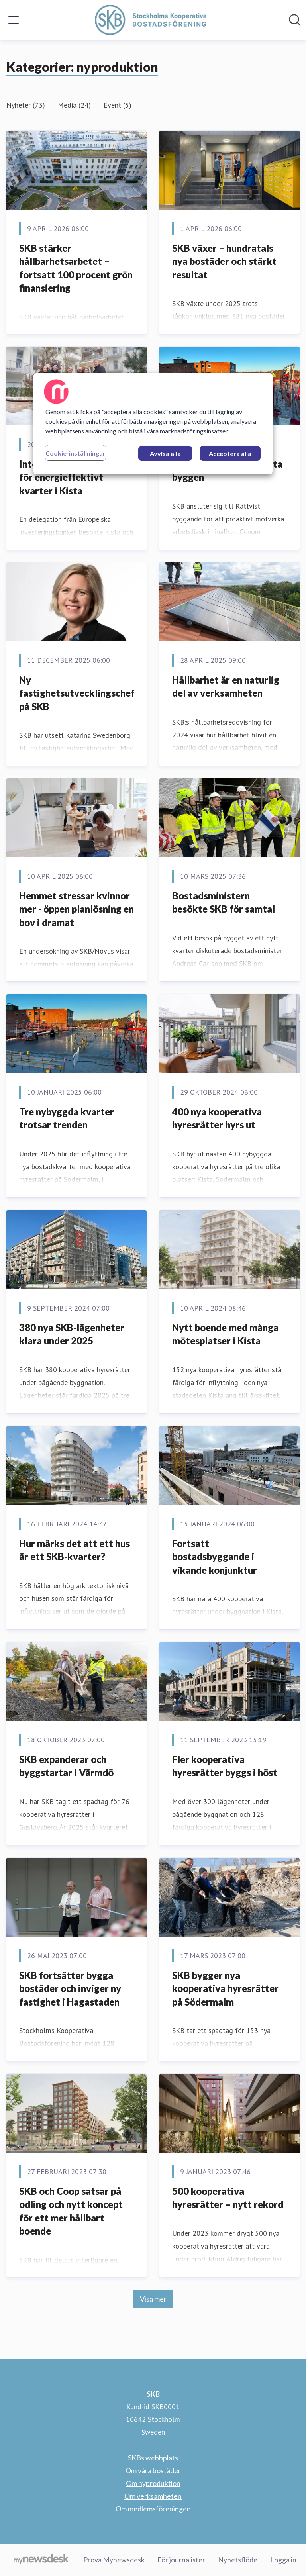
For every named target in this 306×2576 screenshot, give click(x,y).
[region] (153, 423)
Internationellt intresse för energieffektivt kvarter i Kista (70, 477)
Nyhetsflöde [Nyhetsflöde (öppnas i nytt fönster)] (237, 2559)
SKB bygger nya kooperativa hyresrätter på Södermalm (225, 1988)
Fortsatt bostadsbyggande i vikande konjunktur (214, 1557)
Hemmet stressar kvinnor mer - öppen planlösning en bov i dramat (76, 909)
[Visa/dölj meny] (13, 20)
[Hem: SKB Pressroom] (150, 20)
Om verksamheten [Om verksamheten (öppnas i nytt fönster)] (153, 2496)
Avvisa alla (165, 453)
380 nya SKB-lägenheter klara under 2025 (71, 1334)
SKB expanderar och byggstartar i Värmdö (66, 1766)
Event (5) (117, 105)
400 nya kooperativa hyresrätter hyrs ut (217, 1118)
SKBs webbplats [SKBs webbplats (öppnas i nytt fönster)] (153, 2457)
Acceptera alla (230, 453)
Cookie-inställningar (75, 453)
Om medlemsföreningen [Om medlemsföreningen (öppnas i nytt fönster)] (153, 2508)
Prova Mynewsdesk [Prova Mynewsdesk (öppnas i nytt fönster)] (114, 2559)
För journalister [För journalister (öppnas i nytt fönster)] (181, 2559)
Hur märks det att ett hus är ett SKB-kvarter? (74, 1550)
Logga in (283, 2559)
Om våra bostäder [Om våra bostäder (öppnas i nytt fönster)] (153, 2470)
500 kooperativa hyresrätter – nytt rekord (227, 2197)
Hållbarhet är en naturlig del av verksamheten (225, 686)
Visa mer (153, 2298)
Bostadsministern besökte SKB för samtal (223, 902)
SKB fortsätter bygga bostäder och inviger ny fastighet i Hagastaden (70, 1988)
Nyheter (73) (25, 105)
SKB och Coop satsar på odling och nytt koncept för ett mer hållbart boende (71, 2211)
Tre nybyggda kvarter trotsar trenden (66, 1118)
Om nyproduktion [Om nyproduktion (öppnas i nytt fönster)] (153, 2483)
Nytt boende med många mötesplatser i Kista (225, 1334)
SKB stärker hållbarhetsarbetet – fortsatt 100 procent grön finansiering (76, 268)
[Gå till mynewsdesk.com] (41, 2560)
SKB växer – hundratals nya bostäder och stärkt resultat (224, 261)
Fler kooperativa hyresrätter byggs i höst (224, 1766)
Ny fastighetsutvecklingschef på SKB (77, 693)
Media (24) (74, 105)
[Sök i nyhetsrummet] (294, 20)
